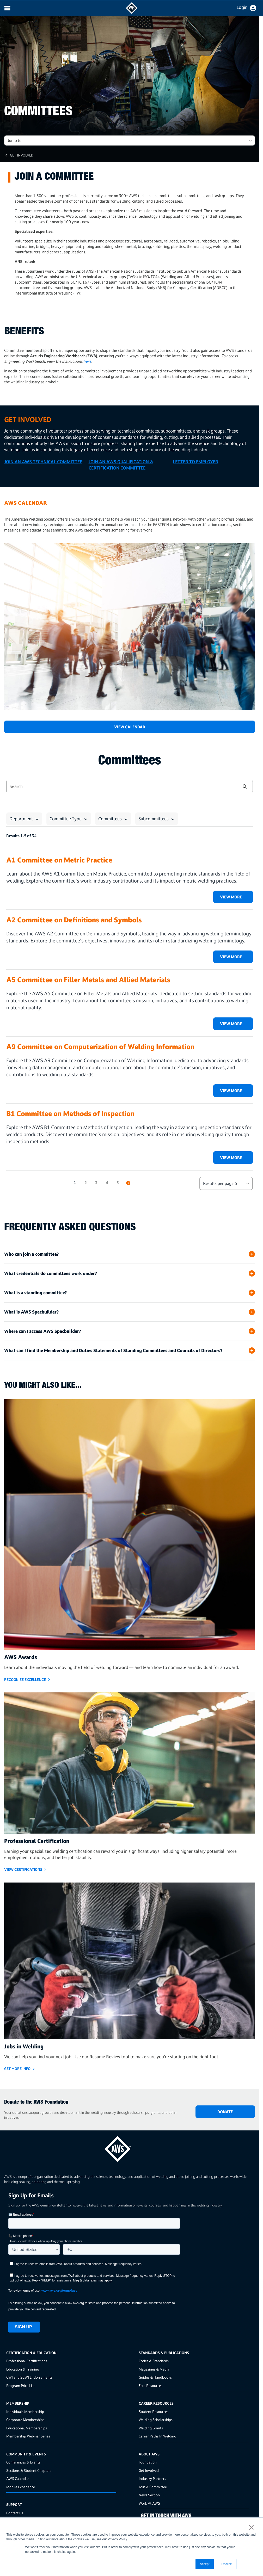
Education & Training (22, 2369)
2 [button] (85, 1182)
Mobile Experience (20, 2487)
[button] (245, 786)
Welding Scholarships (156, 2419)
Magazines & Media (154, 2369)
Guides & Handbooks (155, 2377)
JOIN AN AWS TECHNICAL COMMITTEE (43, 461)
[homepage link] (129, 2147)
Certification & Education (31, 2352)
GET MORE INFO (17, 2068)
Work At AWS (149, 2503)
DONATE (225, 2111)
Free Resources (150, 2385)
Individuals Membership (25, 2411)
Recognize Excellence (25, 1679)
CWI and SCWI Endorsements (29, 2377)
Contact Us (14, 2513)
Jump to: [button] (15, 140)
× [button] (251, 2527)
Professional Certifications (26, 2361)
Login (242, 7)
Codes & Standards (154, 2361)
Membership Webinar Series (28, 2436)
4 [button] (107, 1182)
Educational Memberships (26, 2428)
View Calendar (129, 726)
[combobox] (119, 786)
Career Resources (156, 2403)
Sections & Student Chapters (28, 2470)
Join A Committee (153, 2487)
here (87, 361)
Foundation (148, 2462)
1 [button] (75, 1182)
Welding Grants (151, 2428)
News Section (149, 2495)
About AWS (149, 2454)
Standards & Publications (164, 2352)
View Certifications (23, 1869)
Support (14, 2504)
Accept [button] (205, 2564)
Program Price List (20, 2385)
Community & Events (26, 2454)
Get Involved (21, 155)
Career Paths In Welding (157, 2436)
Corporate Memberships (25, 2419)
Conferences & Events (23, 2462)
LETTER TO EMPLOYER (195, 461)
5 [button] (118, 1182)
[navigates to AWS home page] (131, 12)
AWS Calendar (17, 2478)
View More (231, 897)
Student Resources (153, 2411)
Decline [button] (226, 2564)
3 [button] (96, 1182)
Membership (17, 2403)
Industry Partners (152, 2478)
